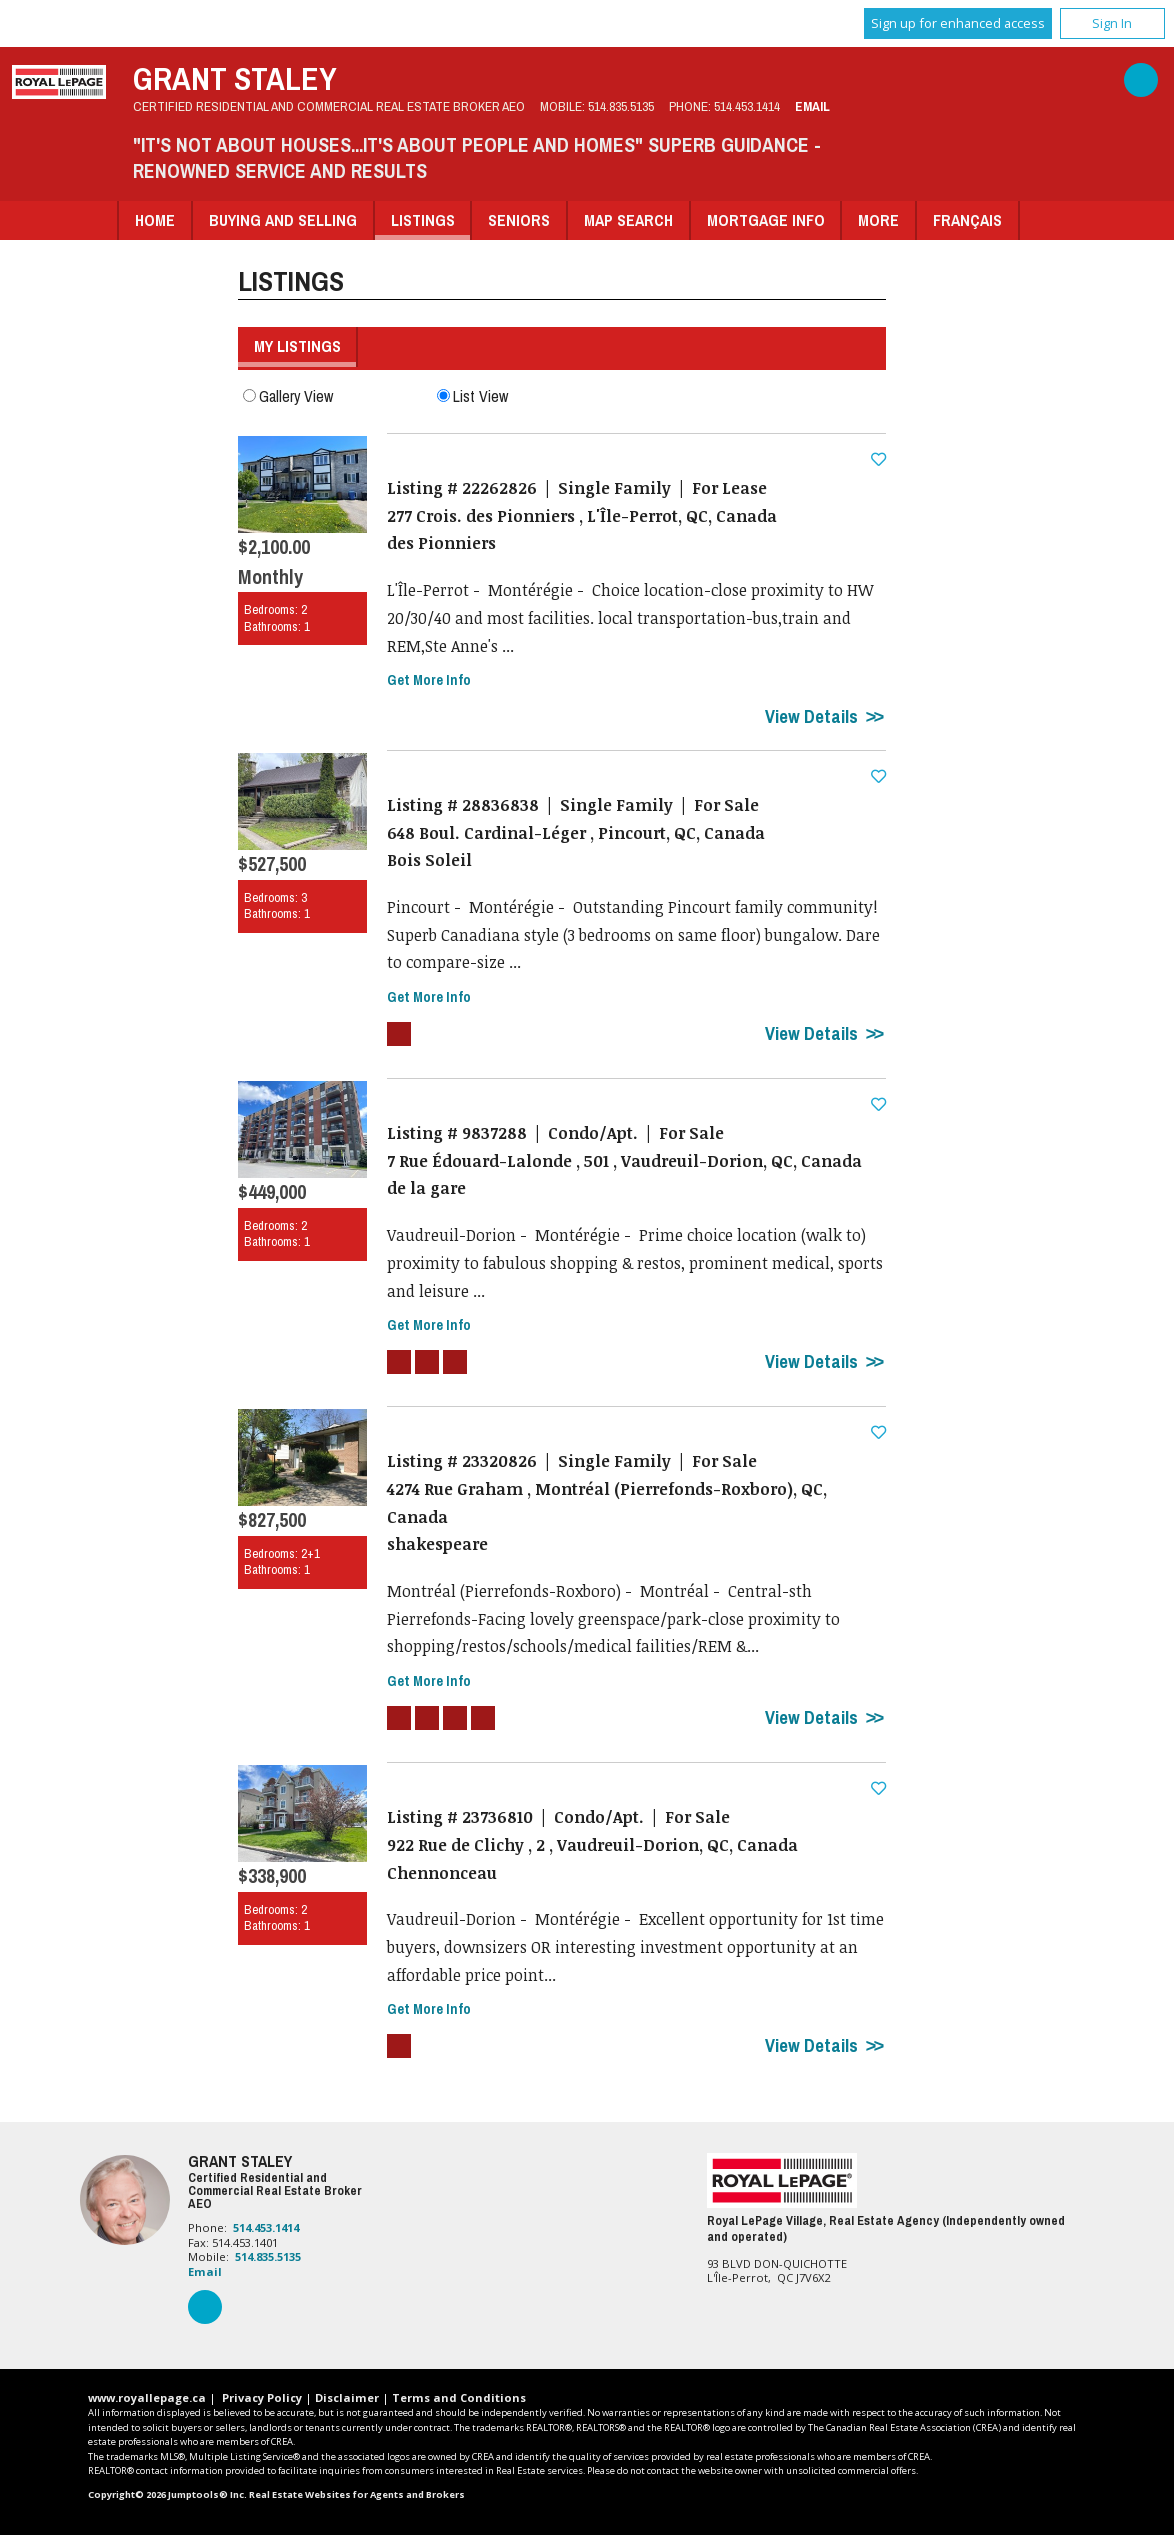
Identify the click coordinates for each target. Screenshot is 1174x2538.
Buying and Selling (283, 220)
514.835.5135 (621, 106)
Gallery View (288, 395)
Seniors (519, 220)
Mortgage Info (766, 220)
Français (967, 220)
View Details (811, 717)
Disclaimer (347, 2400)
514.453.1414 (747, 106)
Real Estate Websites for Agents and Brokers (357, 2497)
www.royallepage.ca (147, 2400)
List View (472, 395)
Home (155, 220)
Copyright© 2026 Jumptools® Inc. (167, 2497)
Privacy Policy (262, 2400)
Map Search (628, 220)
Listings (423, 220)
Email (812, 106)
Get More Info (429, 680)
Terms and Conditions (459, 2400)
